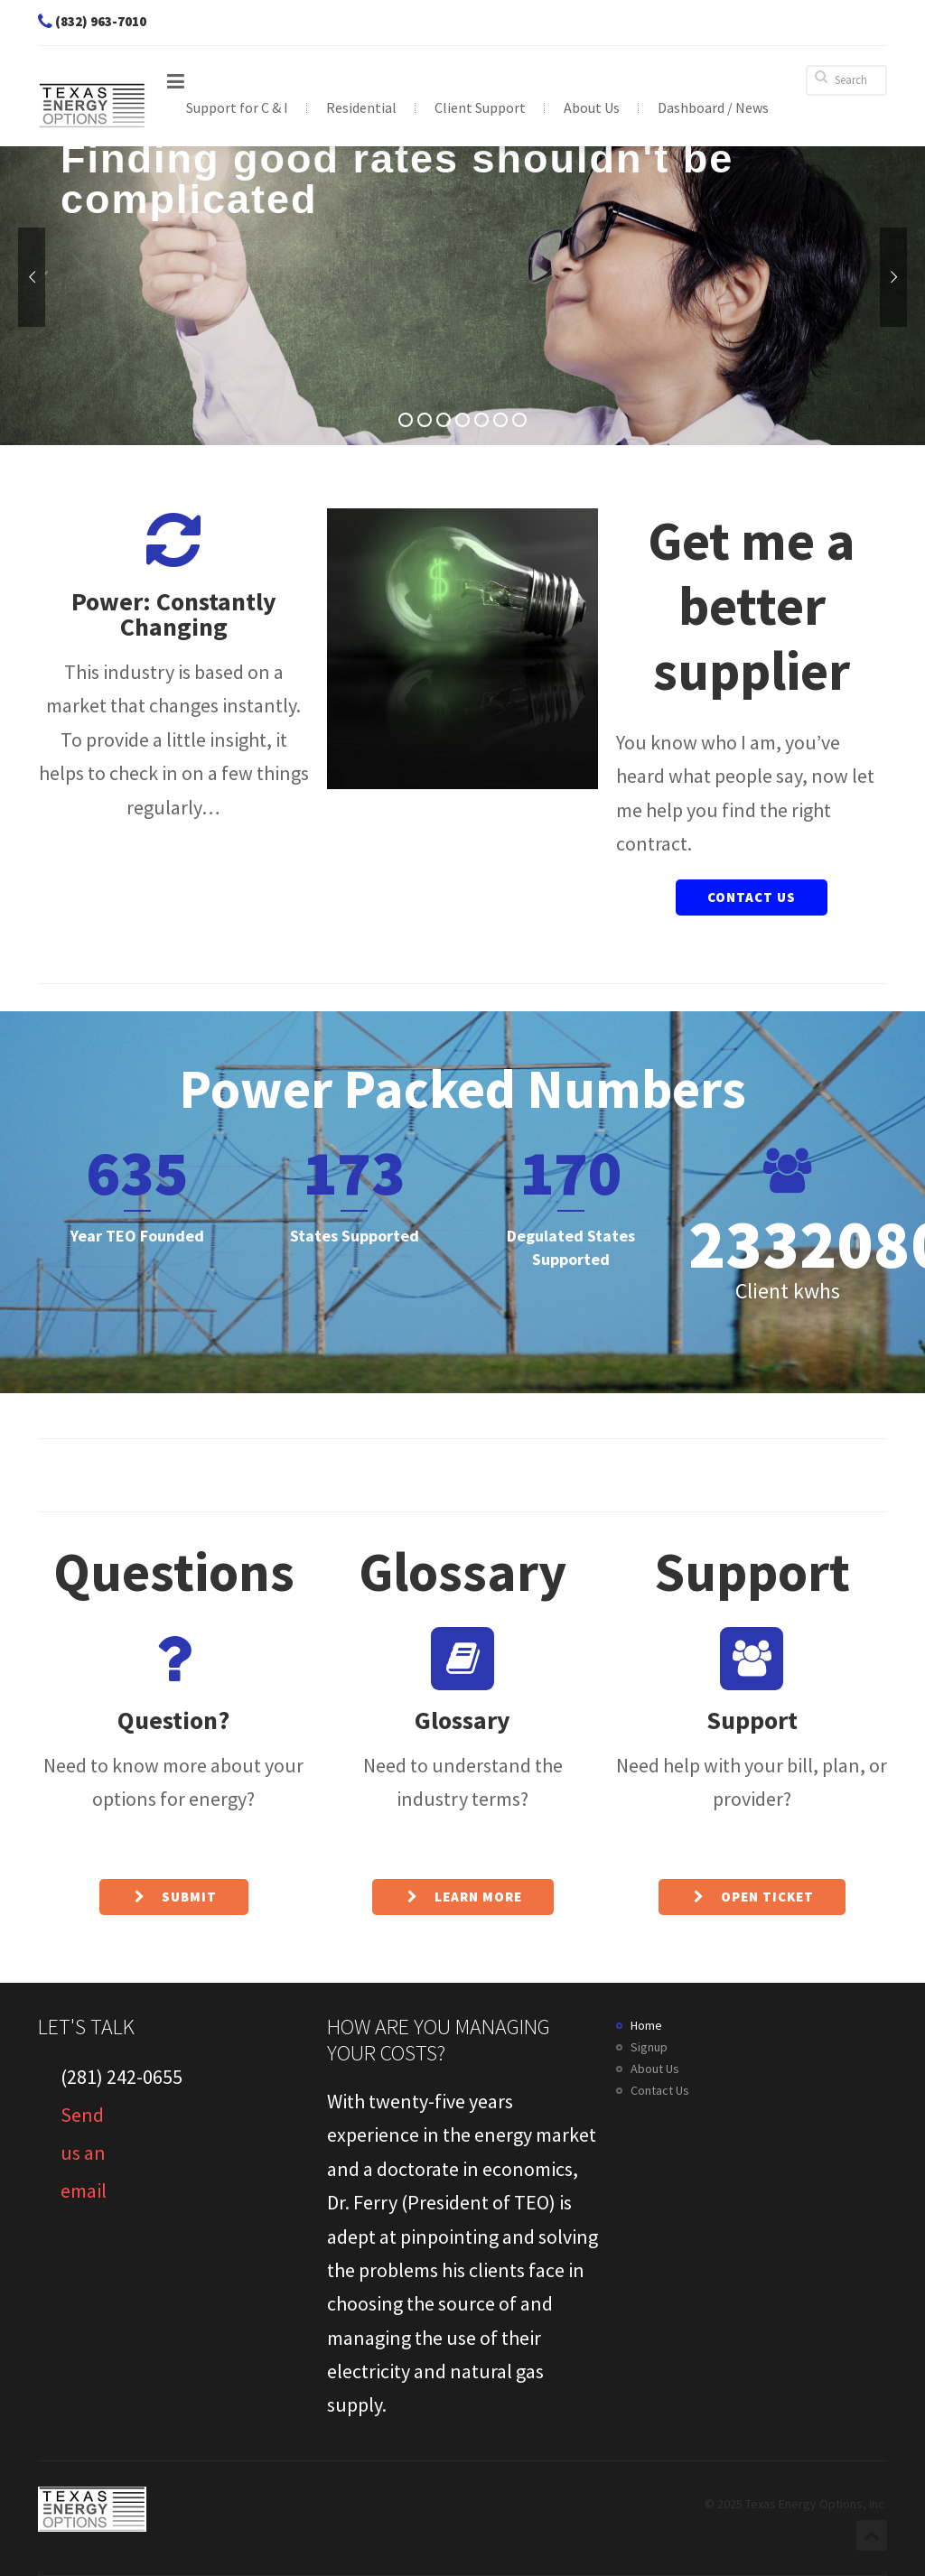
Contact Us (751, 897)
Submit (174, 1897)
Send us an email (84, 2128)
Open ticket (752, 1897)
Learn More (463, 1897)
